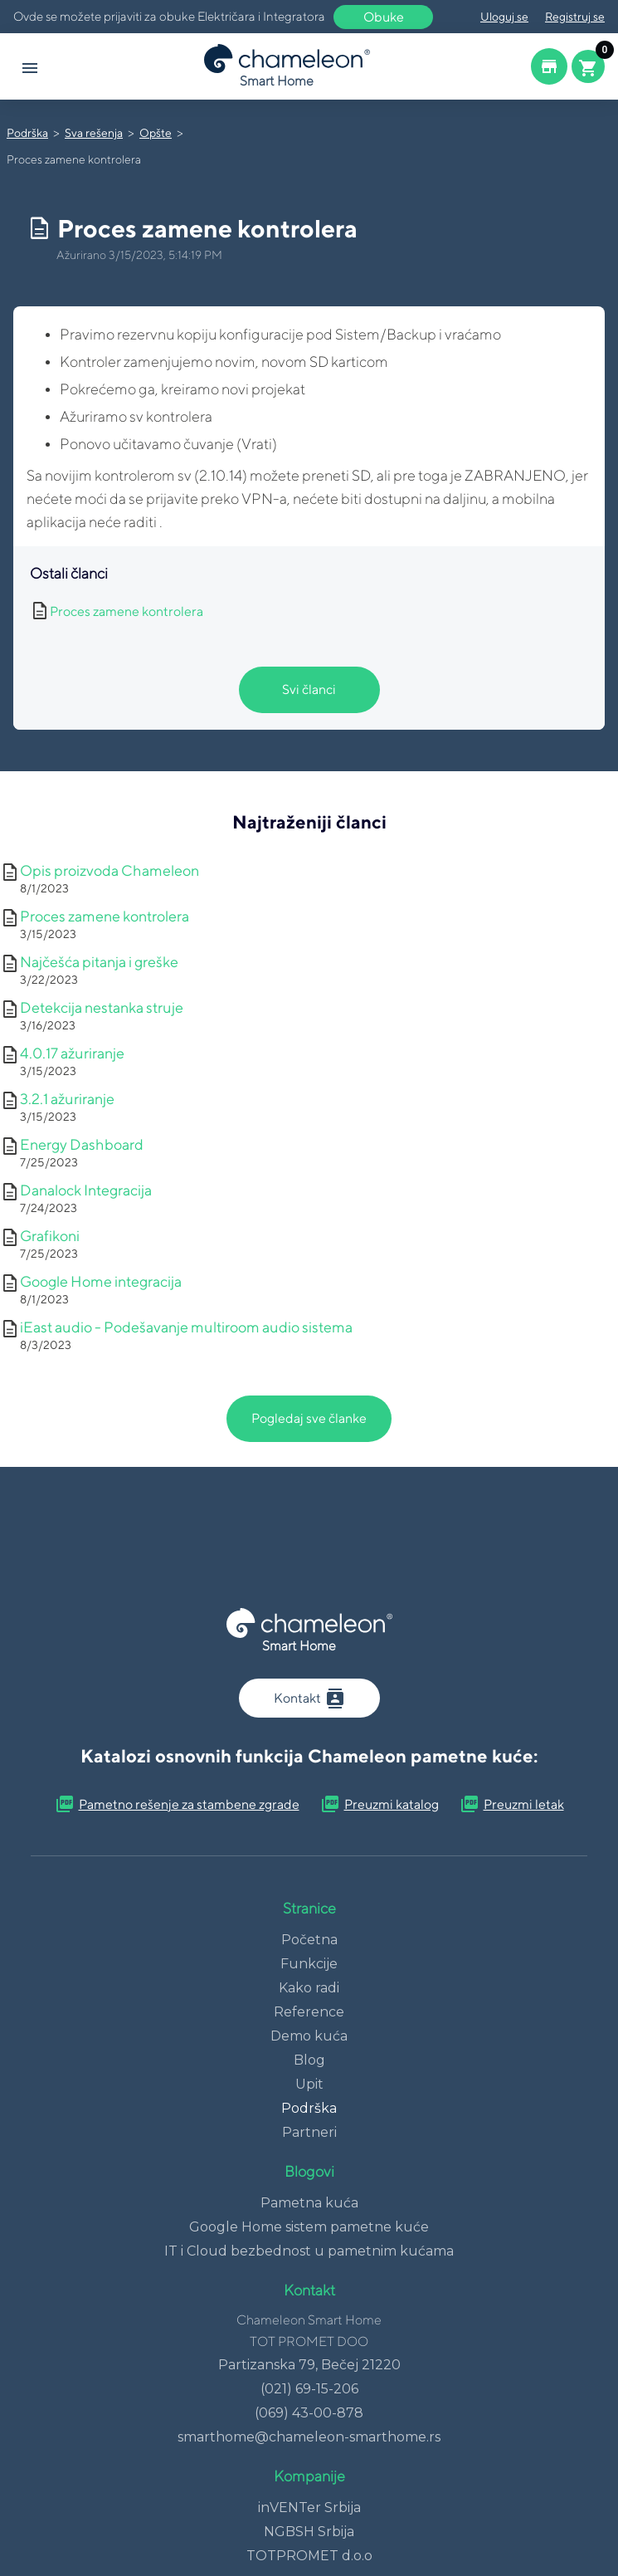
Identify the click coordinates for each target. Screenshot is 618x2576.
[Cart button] (588, 66)
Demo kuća (309, 2036)
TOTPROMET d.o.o (309, 2556)
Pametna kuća (309, 2203)
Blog (309, 2060)
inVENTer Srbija (309, 2507)
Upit (309, 2084)
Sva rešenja (94, 132)
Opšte (155, 132)
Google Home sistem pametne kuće (309, 2227)
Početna (309, 1940)
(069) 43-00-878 (309, 2413)
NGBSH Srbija (309, 2531)
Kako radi (309, 1988)
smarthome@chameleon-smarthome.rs (309, 2437)
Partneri (309, 2132)
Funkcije (309, 1964)
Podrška (27, 132)
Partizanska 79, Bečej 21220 (309, 2365)
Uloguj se (504, 16)
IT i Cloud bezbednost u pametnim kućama (309, 2251)
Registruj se (575, 16)
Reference (309, 2012)
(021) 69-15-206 (309, 2389)
